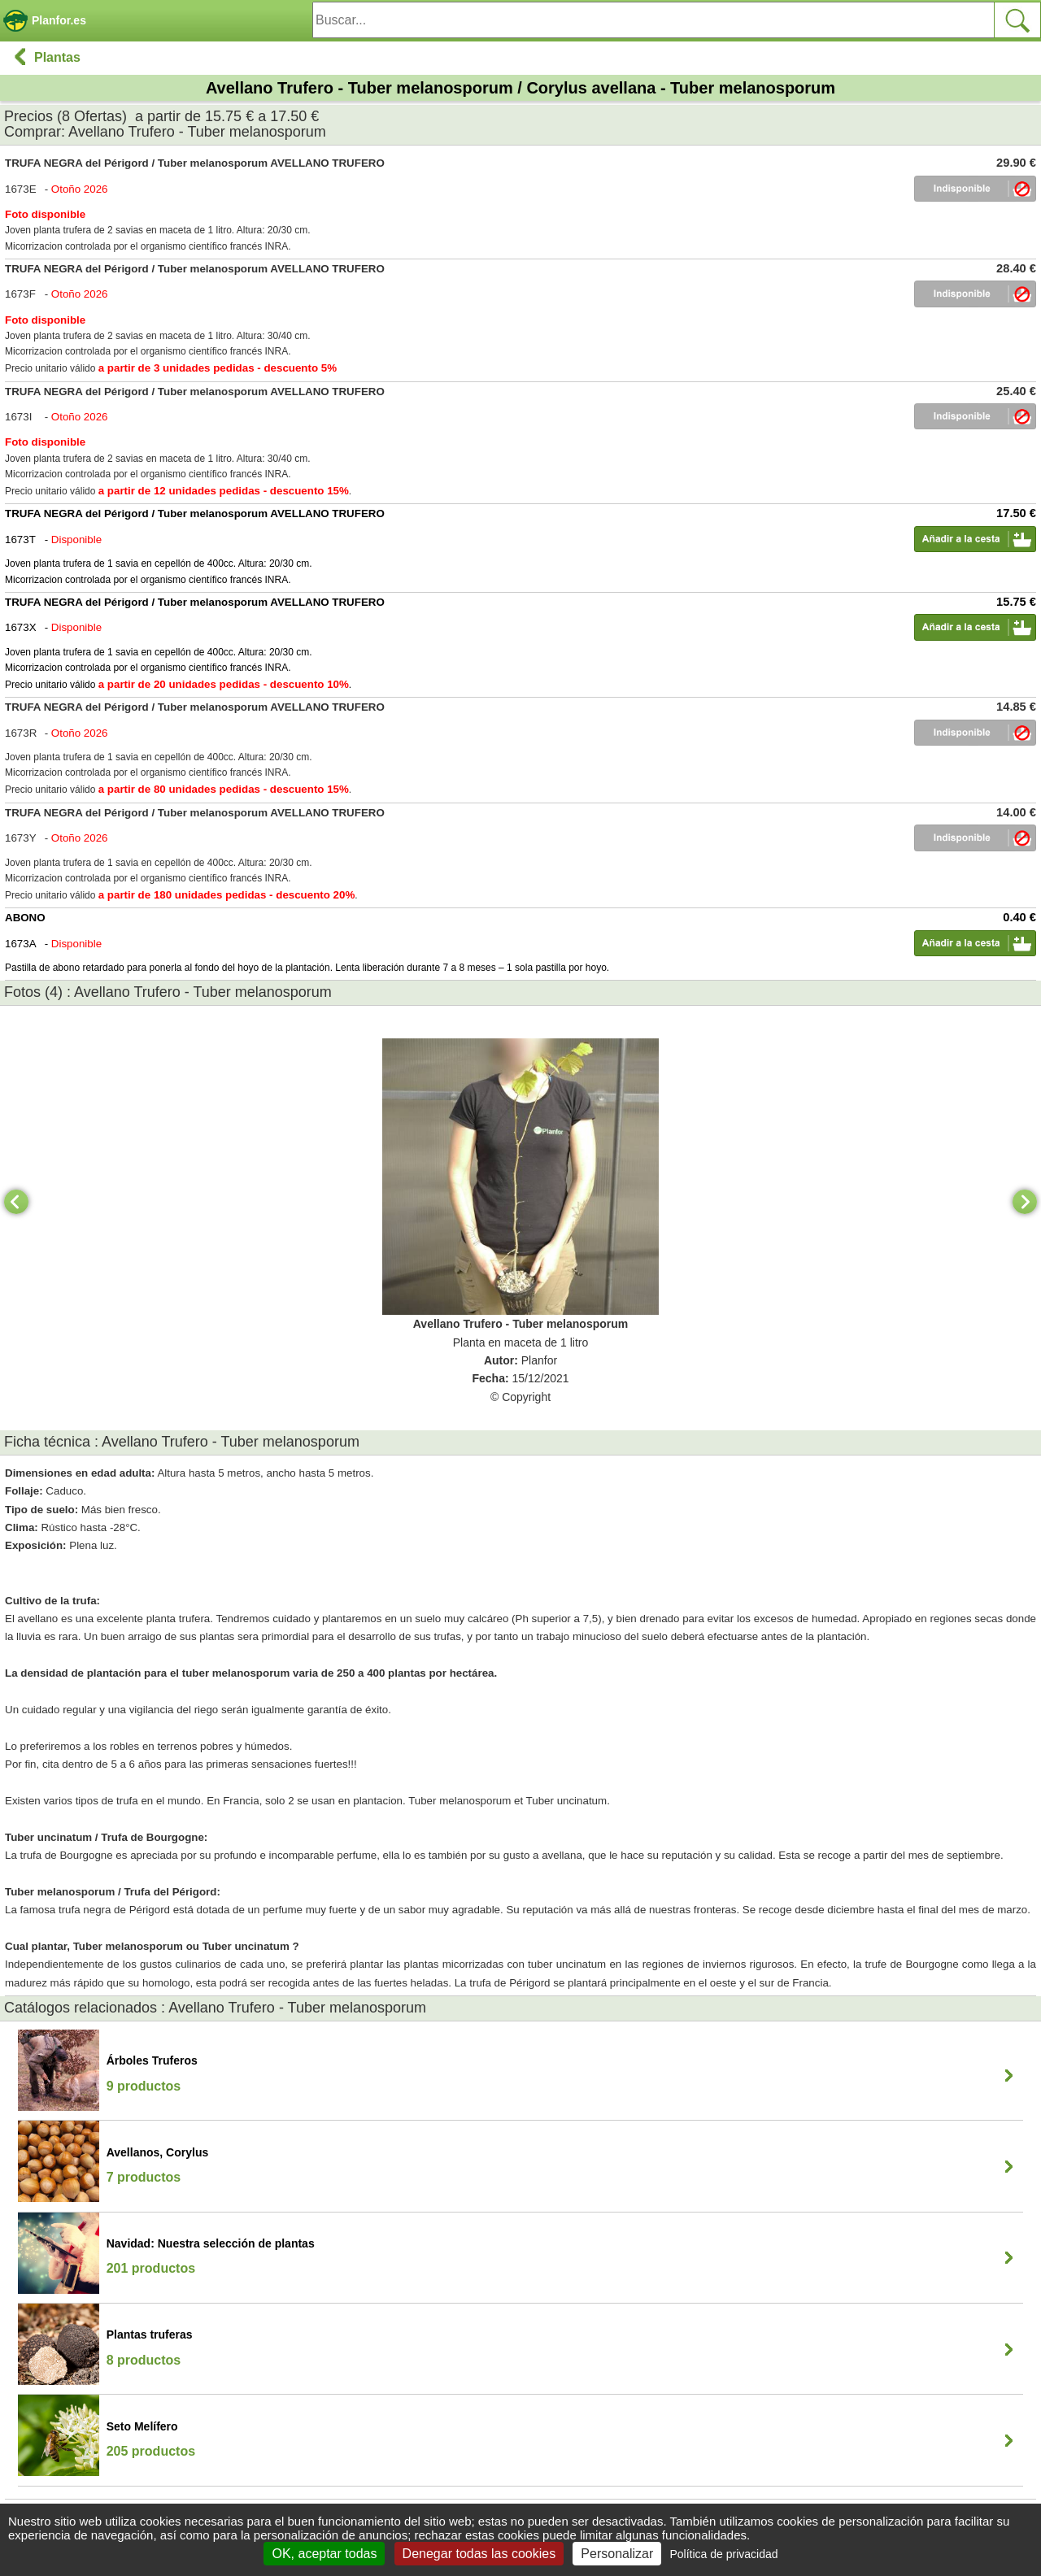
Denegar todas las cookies (479, 2554)
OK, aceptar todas (324, 2554)
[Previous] (16, 1202)
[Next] (1025, 1202)
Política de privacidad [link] (723, 2554)
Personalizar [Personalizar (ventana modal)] (617, 2554)
